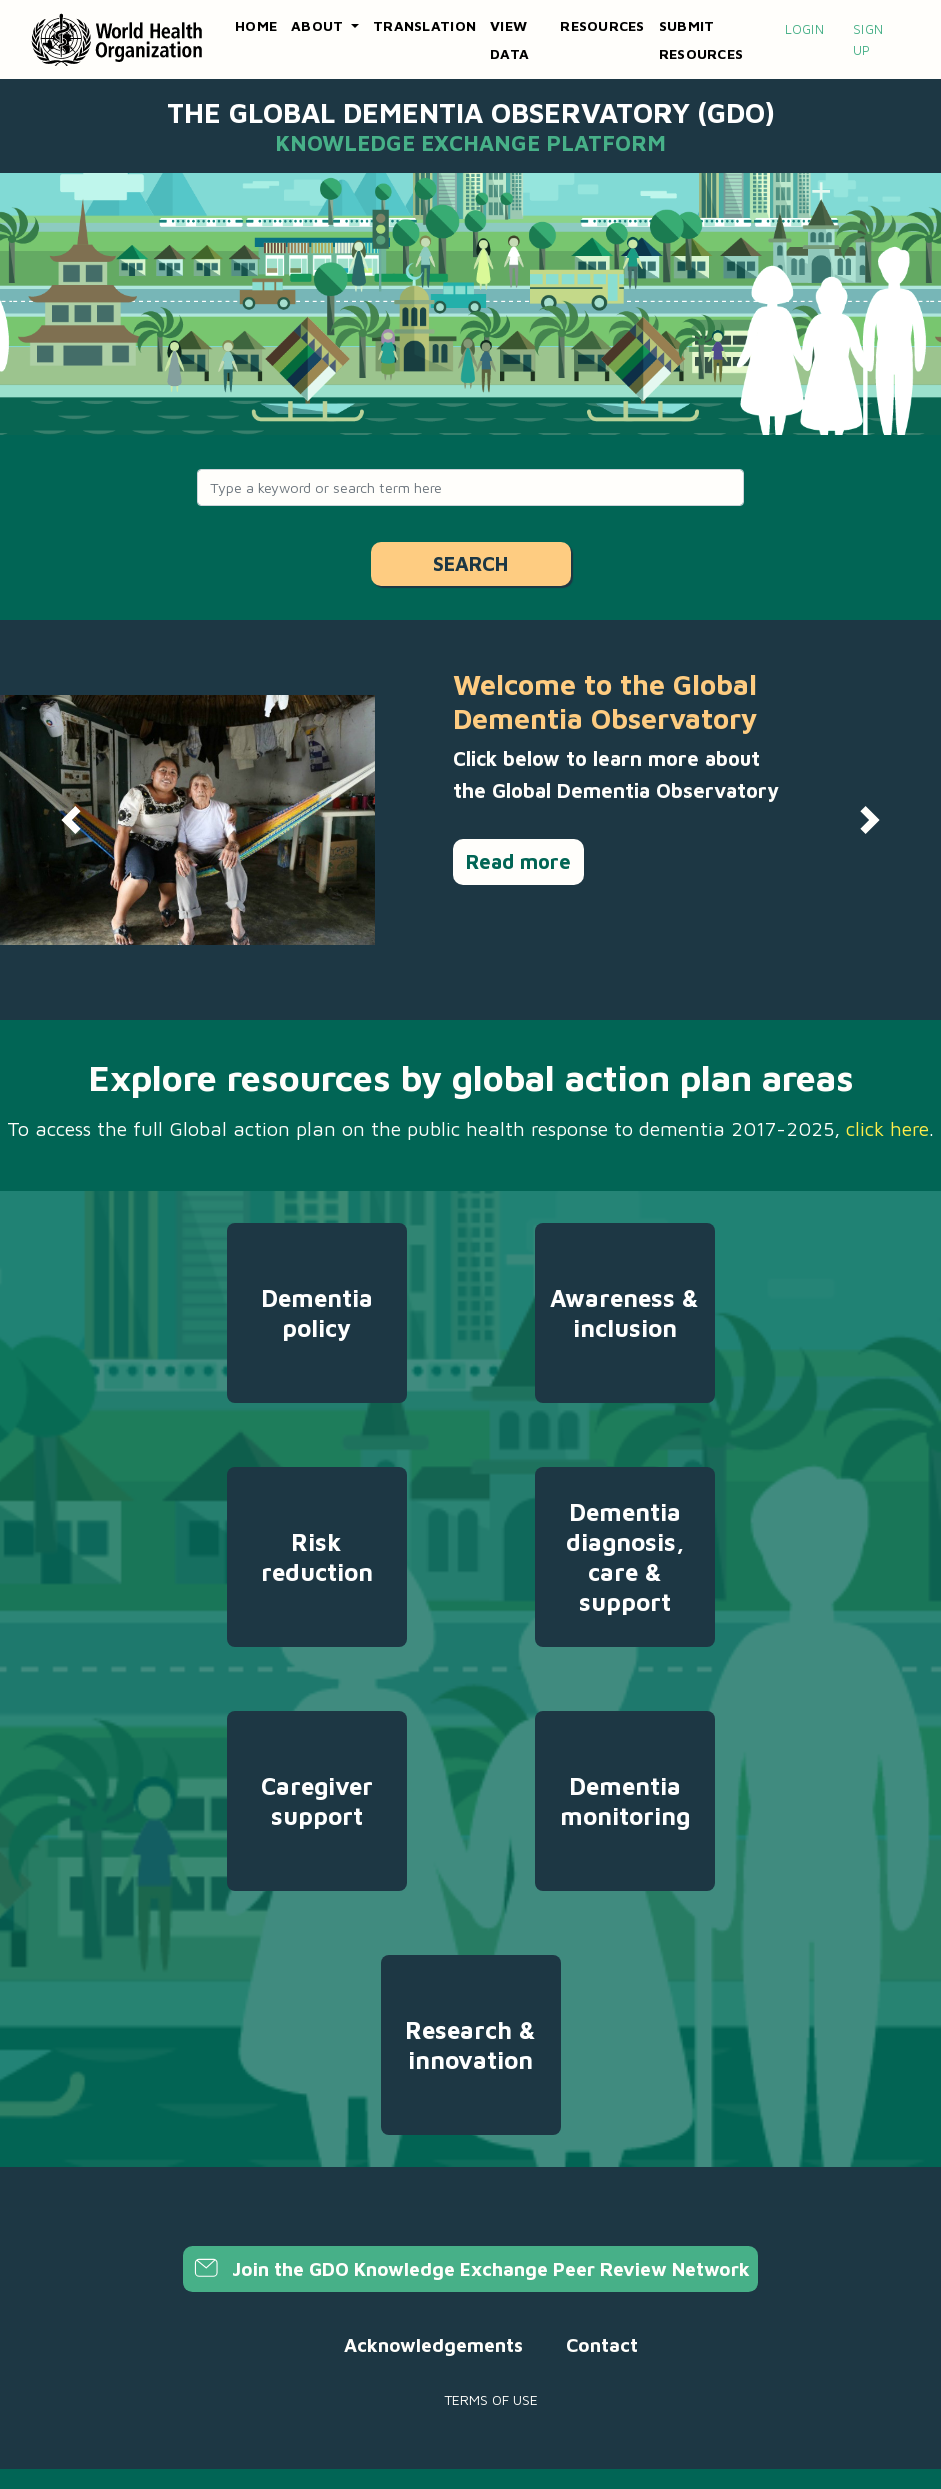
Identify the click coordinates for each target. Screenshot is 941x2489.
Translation (424, 25)
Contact (602, 2345)
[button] (70, 820)
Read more (518, 861)
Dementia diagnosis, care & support (625, 1557)
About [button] (319, 25)
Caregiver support (317, 1801)
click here (887, 1128)
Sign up (868, 39)
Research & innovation (470, 2045)
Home (256, 25)
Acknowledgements (433, 2345)
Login (804, 29)
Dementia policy (317, 1313)
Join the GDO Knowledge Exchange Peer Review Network (470, 2269)
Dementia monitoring (625, 1801)
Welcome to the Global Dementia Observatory (605, 701)
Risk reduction (317, 1557)
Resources (602, 25)
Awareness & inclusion (624, 1313)
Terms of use (491, 2399)
